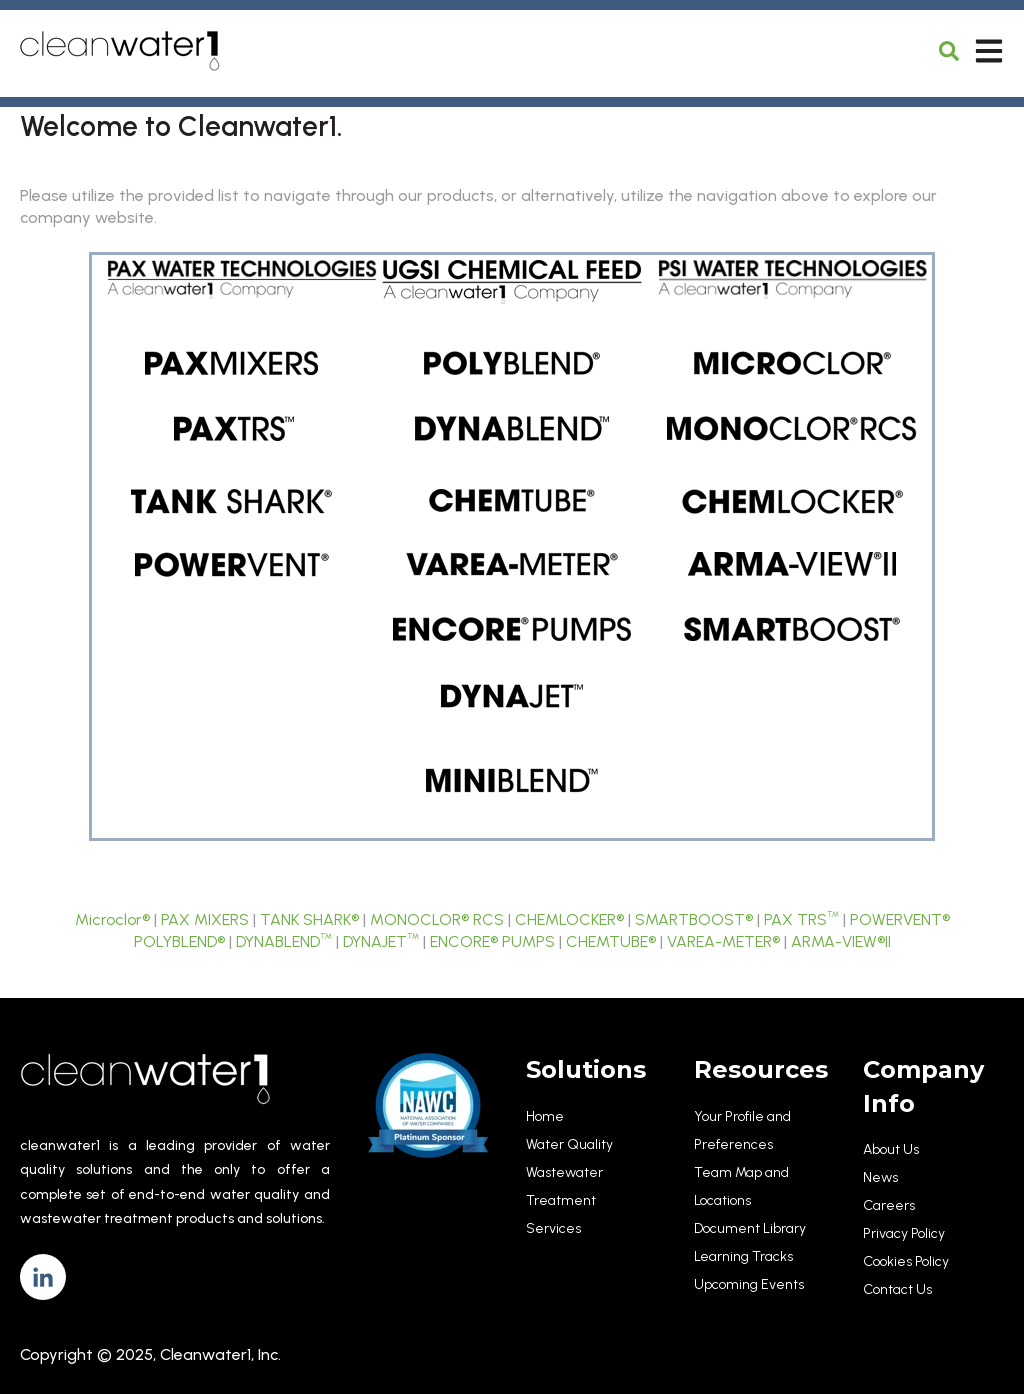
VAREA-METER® (723, 941)
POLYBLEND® (179, 941)
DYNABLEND (284, 941)
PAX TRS (801, 919)
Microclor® (112, 919)
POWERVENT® (900, 919)
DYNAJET (381, 941)
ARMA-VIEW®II (841, 941)
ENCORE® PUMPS (492, 941)
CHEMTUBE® (611, 941)
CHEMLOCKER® (569, 919)
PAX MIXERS (205, 919)
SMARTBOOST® (694, 919)
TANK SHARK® (309, 919)
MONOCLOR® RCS (437, 919)
